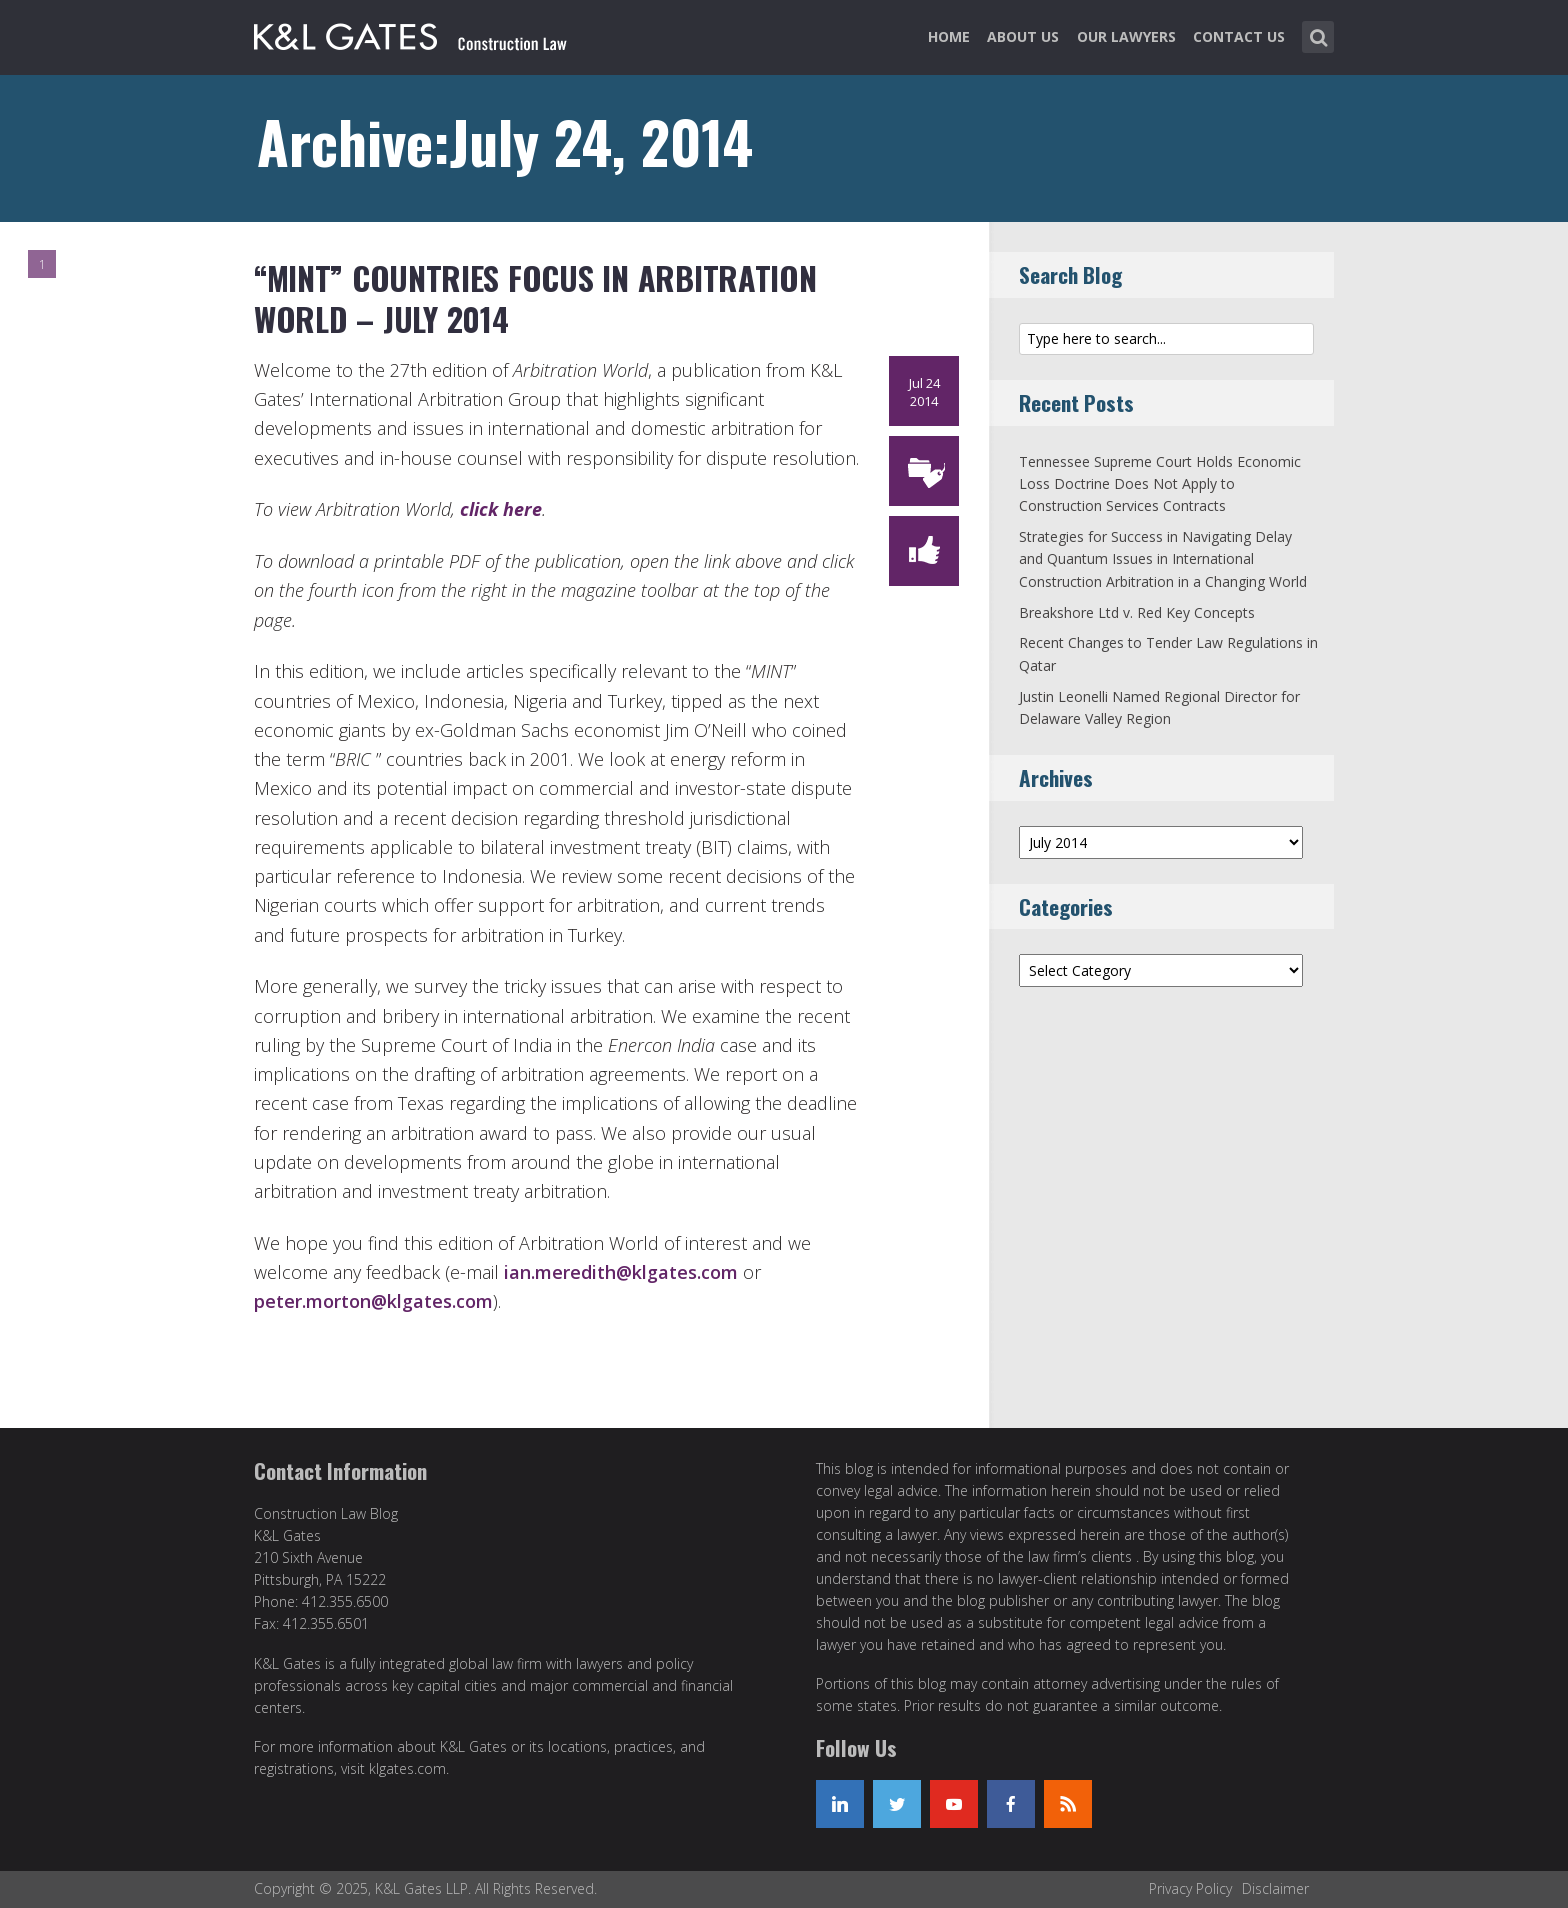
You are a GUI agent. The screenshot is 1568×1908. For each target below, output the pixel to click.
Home (949, 36)
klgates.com (407, 1768)
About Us (1023, 36)
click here (501, 509)
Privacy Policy (1190, 1888)
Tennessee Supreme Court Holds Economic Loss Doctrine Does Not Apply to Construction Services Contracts (1160, 484)
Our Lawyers (1126, 36)
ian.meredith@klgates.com (621, 1272)
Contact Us (1239, 36)
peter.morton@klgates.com (373, 1301)
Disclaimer (1275, 1888)
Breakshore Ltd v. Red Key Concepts (1137, 612)
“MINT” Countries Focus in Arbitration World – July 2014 (535, 298)
